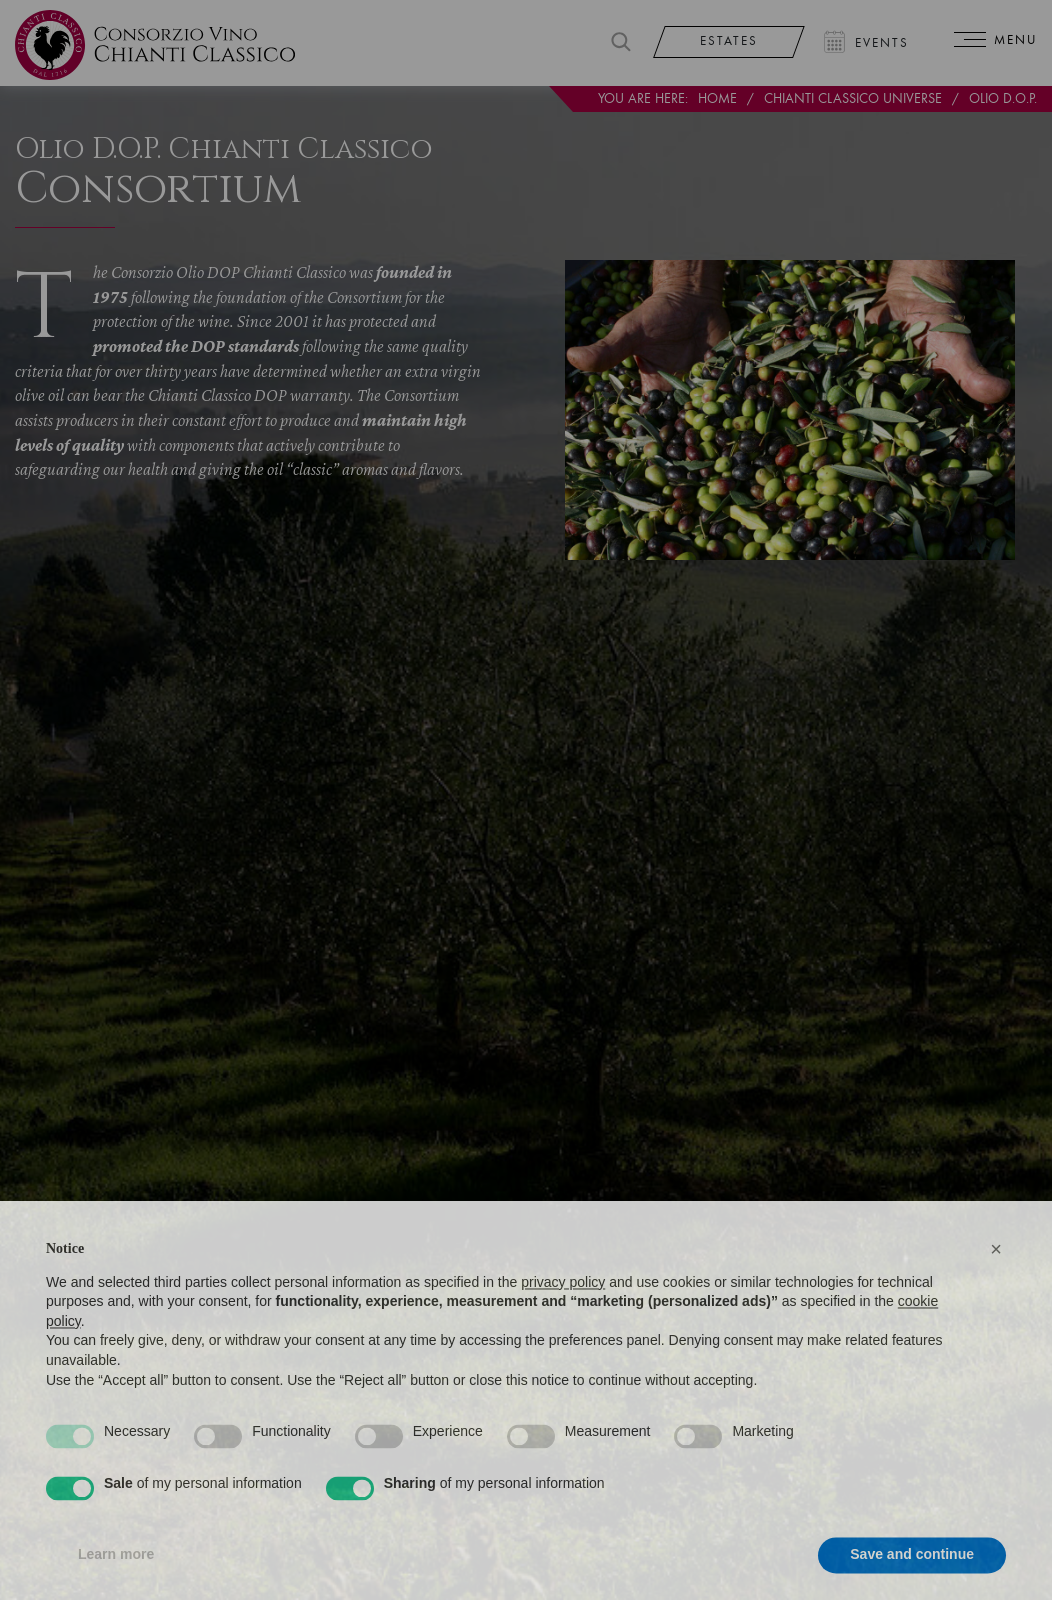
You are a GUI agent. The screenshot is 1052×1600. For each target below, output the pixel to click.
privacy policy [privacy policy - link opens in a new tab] (563, 1317)
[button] (996, 1285)
